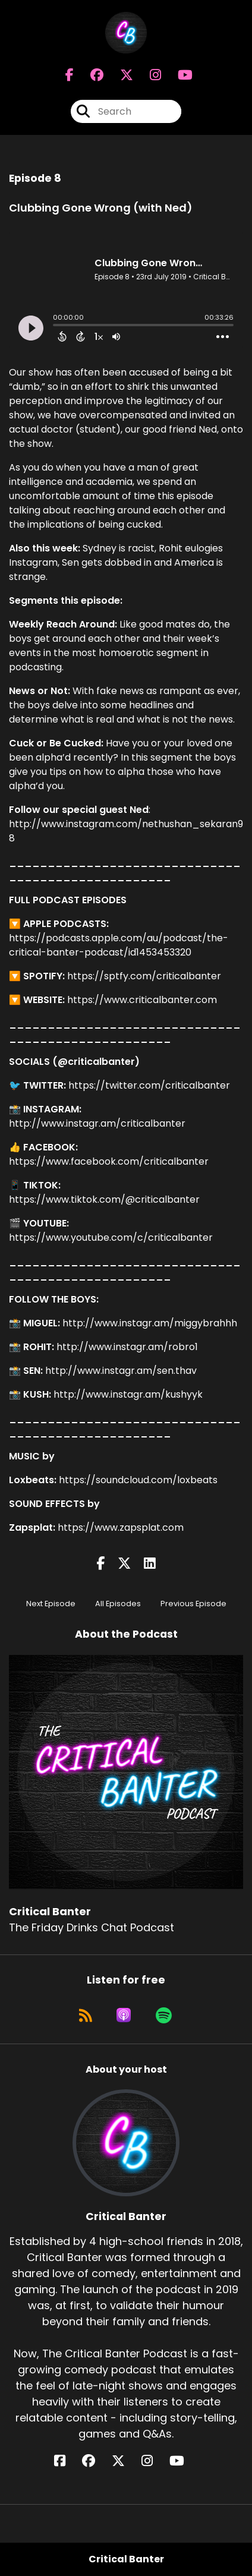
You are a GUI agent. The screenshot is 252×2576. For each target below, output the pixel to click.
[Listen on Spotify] (163, 2015)
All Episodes (118, 1603)
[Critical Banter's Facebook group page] (89, 75)
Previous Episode (193, 1603)
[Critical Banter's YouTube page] (184, 2461)
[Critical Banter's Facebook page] (69, 75)
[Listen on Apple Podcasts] (124, 2015)
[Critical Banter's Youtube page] (178, 75)
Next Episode (50, 1603)
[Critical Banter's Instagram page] (148, 75)
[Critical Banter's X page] (119, 75)
